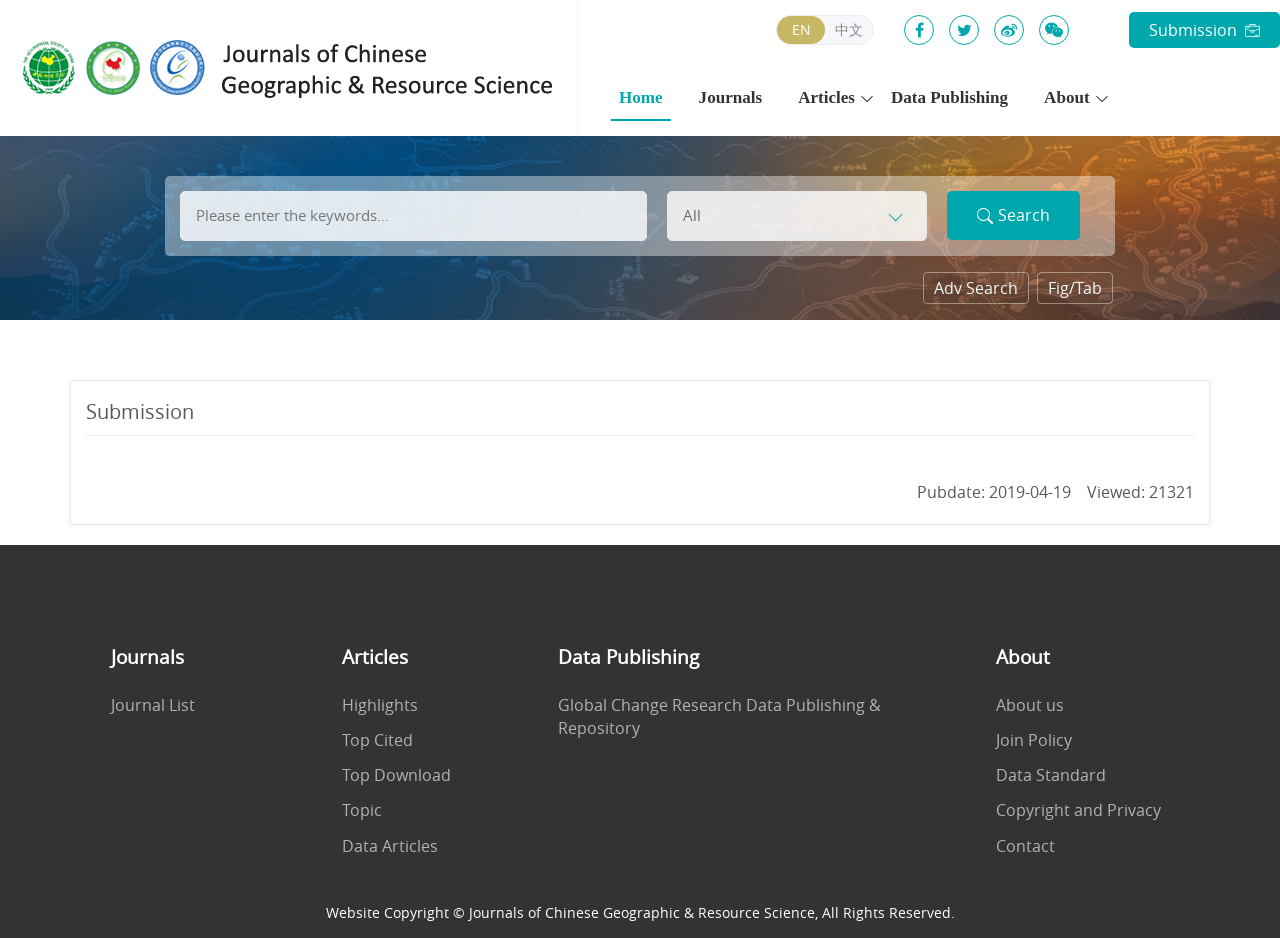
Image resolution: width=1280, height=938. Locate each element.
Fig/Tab (1075, 288)
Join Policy (1034, 740)
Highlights (380, 705)
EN (801, 29)
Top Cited (377, 740)
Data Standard (1051, 775)
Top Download (396, 775)
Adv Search (976, 288)
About (1067, 97)
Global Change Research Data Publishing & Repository (719, 717)
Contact (1025, 846)
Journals (731, 97)
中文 (849, 29)
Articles (826, 97)
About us (1030, 705)
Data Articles (390, 846)
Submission (1204, 30)
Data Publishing (949, 97)
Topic (362, 810)
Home (641, 97)
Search (1013, 215)
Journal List (153, 705)
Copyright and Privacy (1078, 810)
